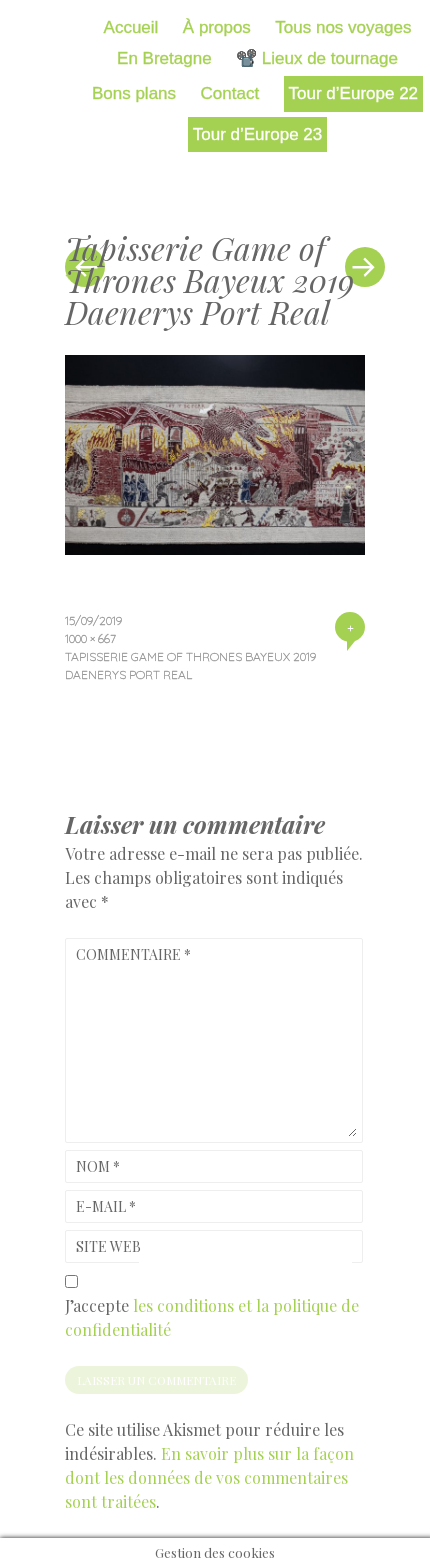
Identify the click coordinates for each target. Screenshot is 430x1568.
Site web (108, 1246)
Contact (230, 93)
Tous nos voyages (343, 27)
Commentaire (133, 954)
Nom (98, 1166)
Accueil (131, 27)
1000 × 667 (90, 638)
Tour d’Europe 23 (257, 134)
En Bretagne (164, 58)
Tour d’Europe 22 (353, 93)
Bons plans (134, 93)
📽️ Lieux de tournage (317, 58)
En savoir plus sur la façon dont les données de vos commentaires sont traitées (209, 1477)
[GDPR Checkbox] (71, 1281)
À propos (217, 27)
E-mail (106, 1206)
